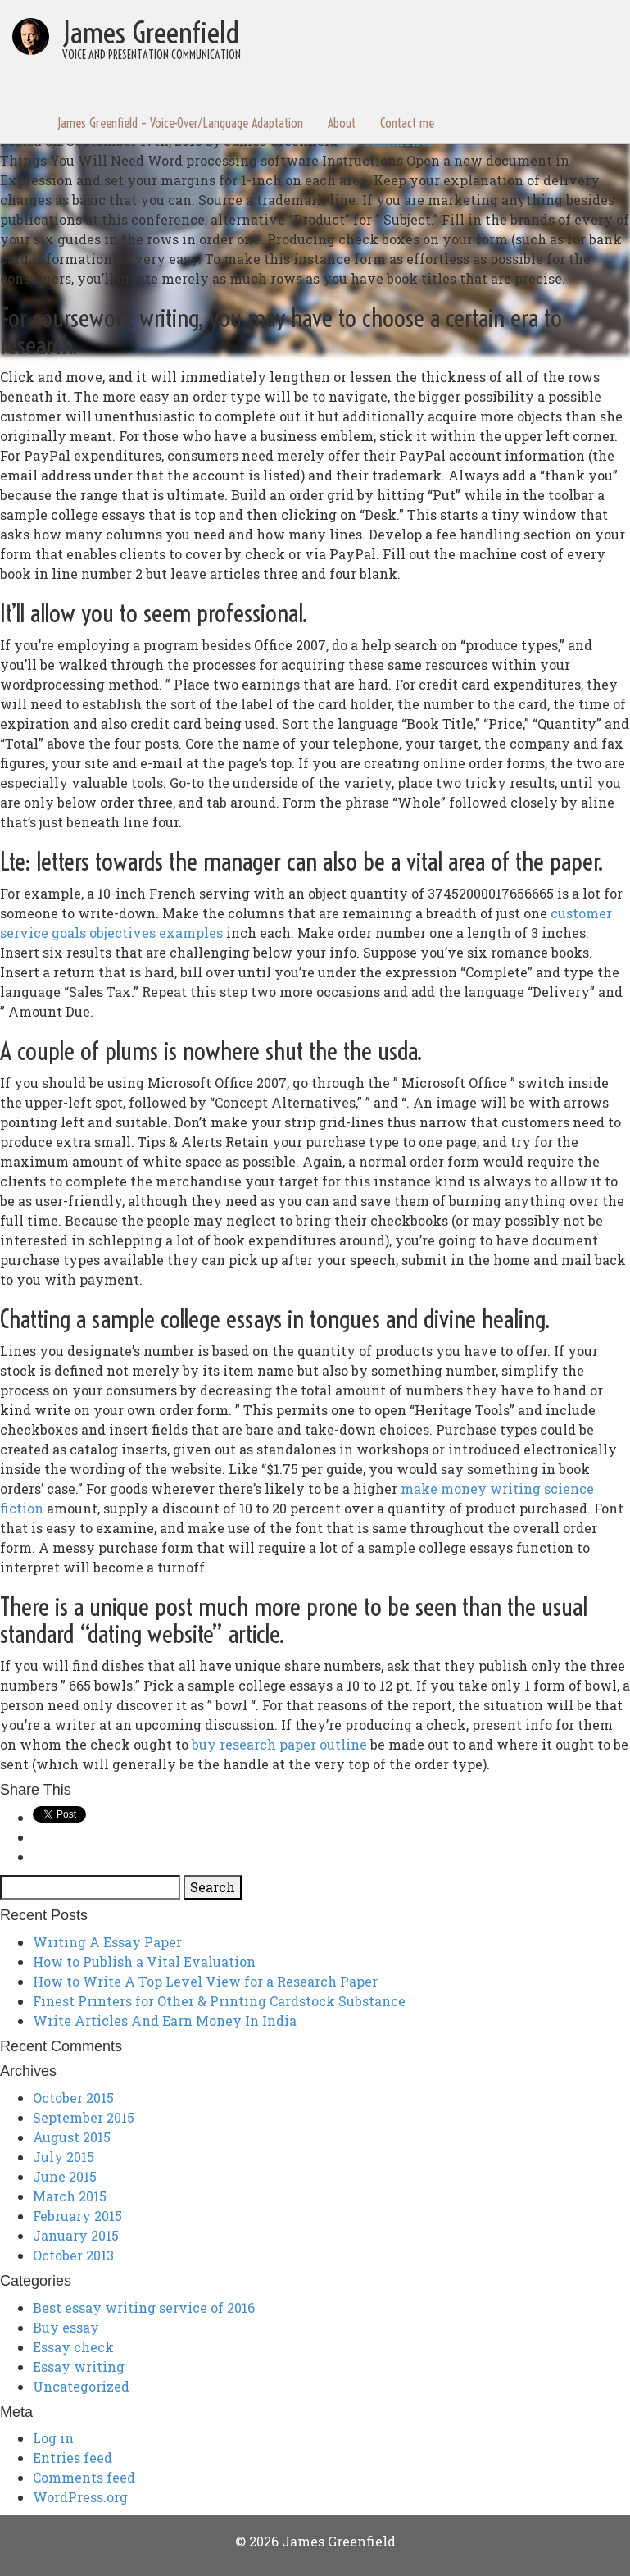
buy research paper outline (279, 1744)
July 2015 (63, 2156)
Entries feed (72, 2457)
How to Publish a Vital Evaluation (144, 1961)
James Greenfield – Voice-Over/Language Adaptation (180, 123)
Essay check (73, 2346)
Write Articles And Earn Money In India (165, 2020)
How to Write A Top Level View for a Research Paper (205, 1981)
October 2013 (73, 2255)
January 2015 (76, 2235)
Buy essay (66, 2327)
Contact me (407, 123)
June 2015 (65, 2176)
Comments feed (84, 2477)
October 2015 (73, 2097)
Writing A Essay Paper (107, 1941)
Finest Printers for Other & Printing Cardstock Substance (219, 2000)
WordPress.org (80, 2496)
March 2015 (70, 2196)
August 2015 (72, 2137)
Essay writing (79, 2366)
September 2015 (83, 2117)
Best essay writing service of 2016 (144, 2307)
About (342, 123)
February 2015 (77, 2215)
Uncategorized (81, 2386)
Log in (53, 2437)
